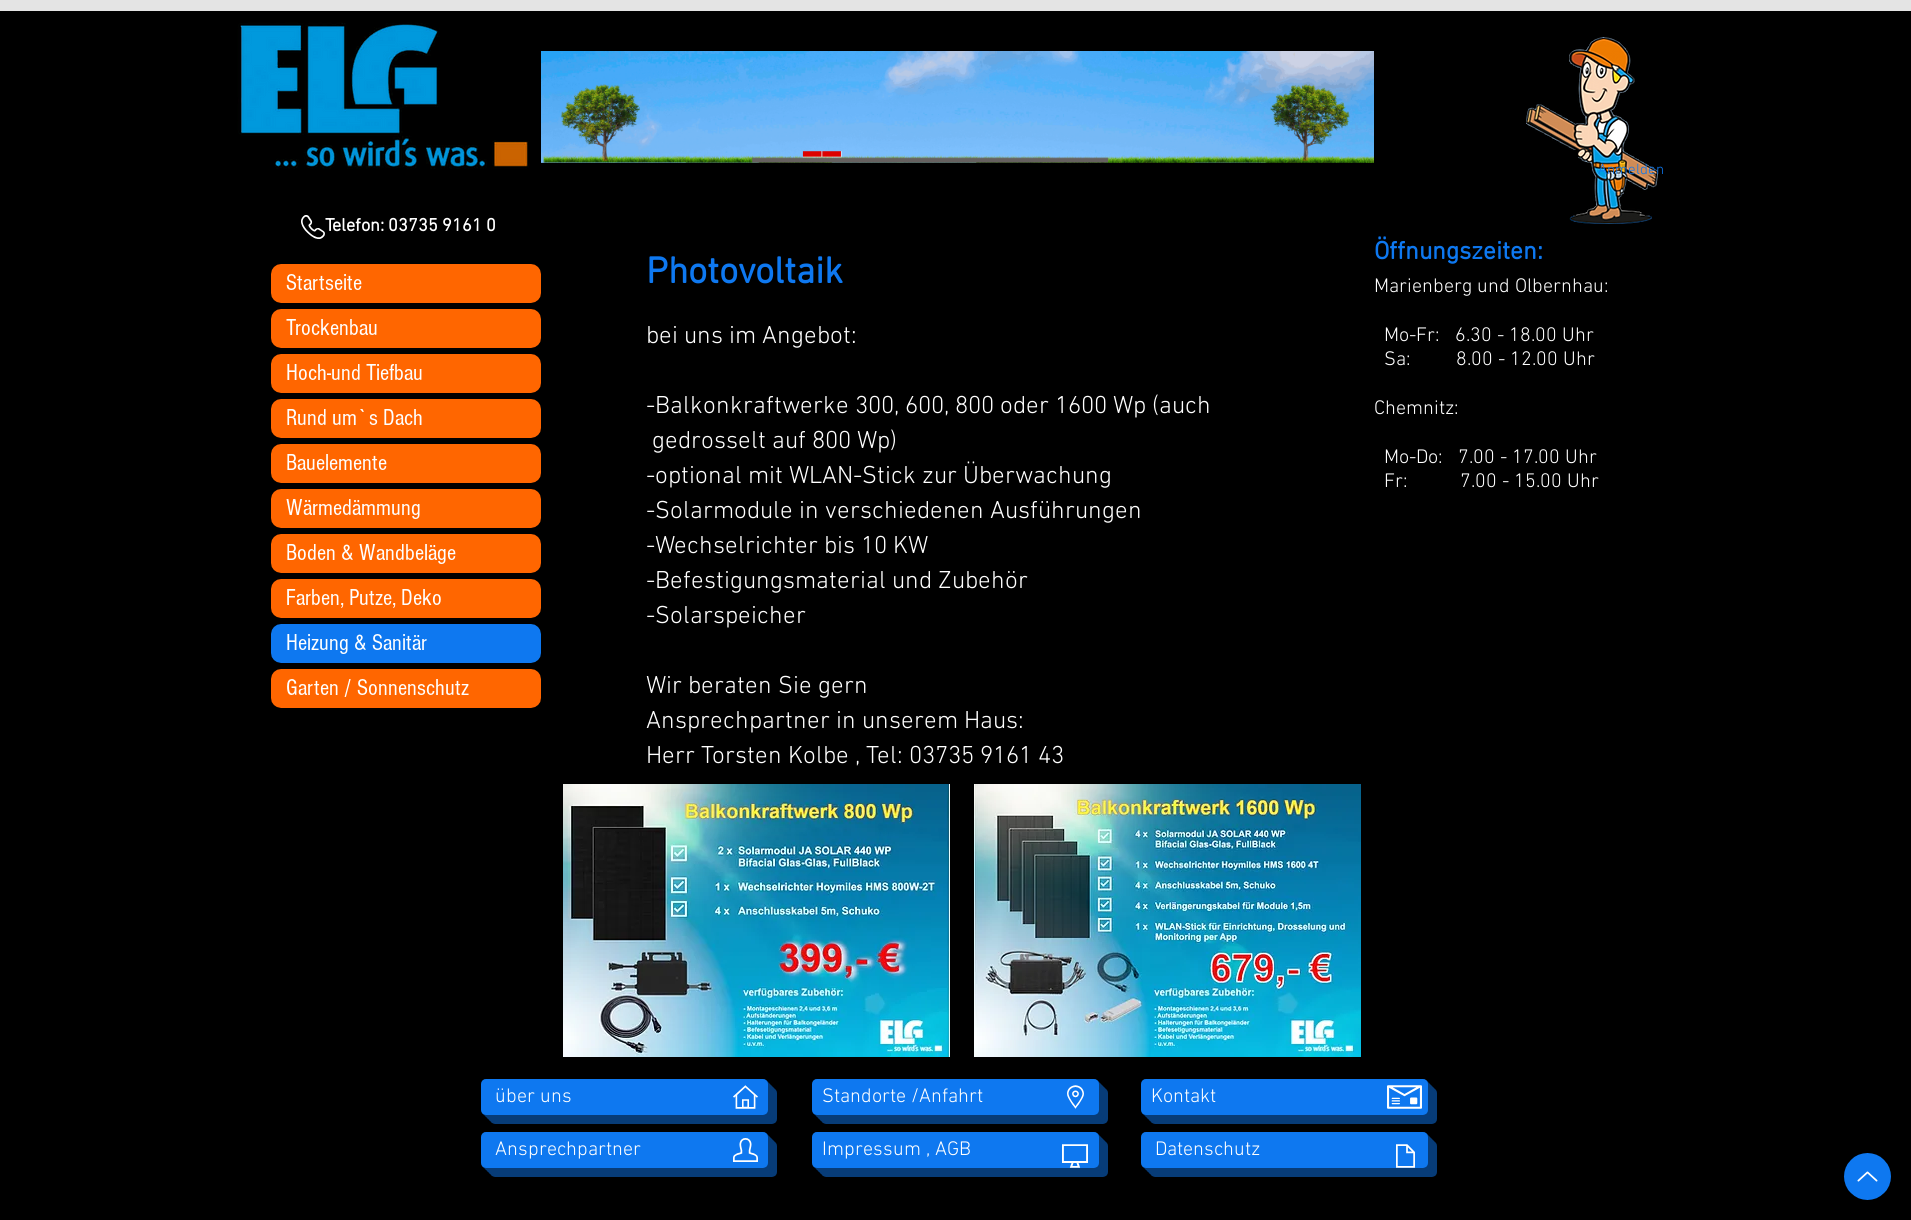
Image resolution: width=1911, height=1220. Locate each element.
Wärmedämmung (353, 508)
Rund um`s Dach (354, 418)
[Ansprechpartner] (624, 1150)
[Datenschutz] (1284, 1150)
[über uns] (624, 1097)
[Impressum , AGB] (955, 1150)
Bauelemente (336, 463)
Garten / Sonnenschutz (377, 688)
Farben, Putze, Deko (364, 598)
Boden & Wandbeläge (371, 553)
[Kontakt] (1284, 1097)
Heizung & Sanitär (356, 643)
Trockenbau (332, 328)
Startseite (324, 283)
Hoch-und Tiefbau (354, 373)
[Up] (1867, 1176)
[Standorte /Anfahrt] (955, 1097)
